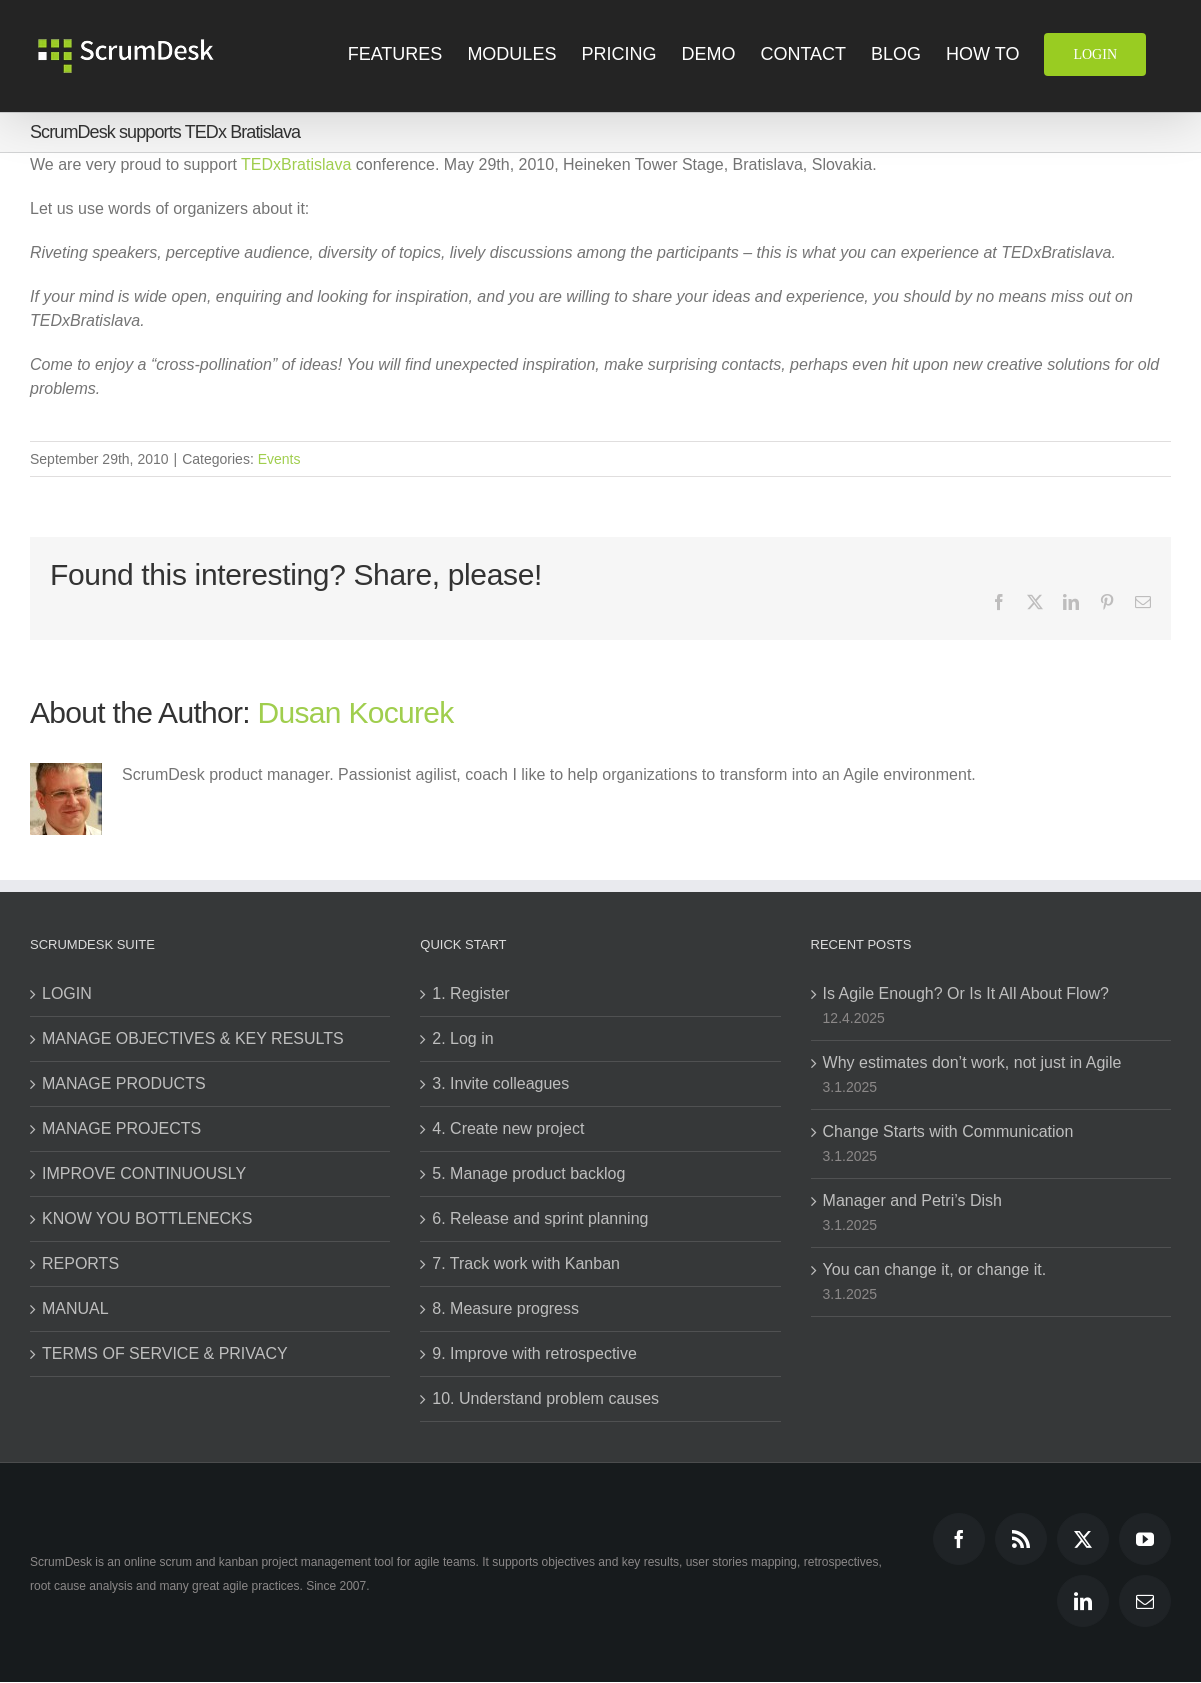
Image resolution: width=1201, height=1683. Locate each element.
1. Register (470, 993)
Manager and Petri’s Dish (912, 1200)
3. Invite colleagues (500, 1083)
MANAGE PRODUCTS (124, 1083)
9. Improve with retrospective (534, 1353)
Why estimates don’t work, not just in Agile (972, 1062)
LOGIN (67, 993)
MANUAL (75, 1308)
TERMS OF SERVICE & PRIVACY (165, 1353)
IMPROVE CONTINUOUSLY (144, 1173)
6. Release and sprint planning (540, 1218)
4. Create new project (508, 1128)
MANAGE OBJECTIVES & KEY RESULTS (193, 1038)
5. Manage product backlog (528, 1173)
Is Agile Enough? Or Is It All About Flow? (966, 993)
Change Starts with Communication (948, 1131)
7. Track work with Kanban (526, 1263)
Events (279, 459)
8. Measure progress (505, 1308)
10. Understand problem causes (545, 1398)
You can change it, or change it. (935, 1269)
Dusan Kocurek (356, 712)
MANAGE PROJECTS (121, 1128)
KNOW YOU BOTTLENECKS (147, 1218)
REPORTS (80, 1263)
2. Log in (462, 1038)
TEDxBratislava (296, 164)
